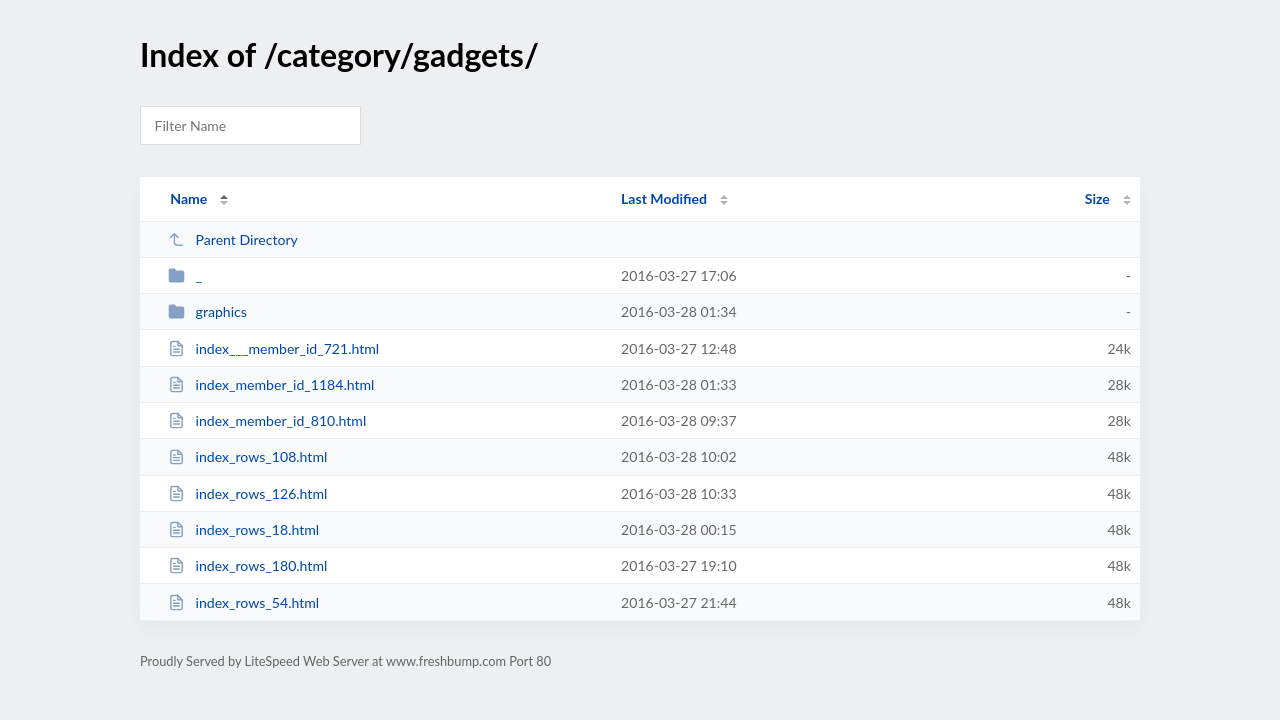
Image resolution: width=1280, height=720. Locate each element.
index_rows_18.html (243, 529)
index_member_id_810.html (267, 420)
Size (1097, 198)
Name (188, 198)
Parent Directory (233, 239)
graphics (207, 311)
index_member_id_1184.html (271, 384)
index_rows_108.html (247, 456)
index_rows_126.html (247, 493)
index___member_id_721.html (273, 348)
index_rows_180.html (247, 565)
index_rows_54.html (243, 602)
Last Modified (664, 198)
